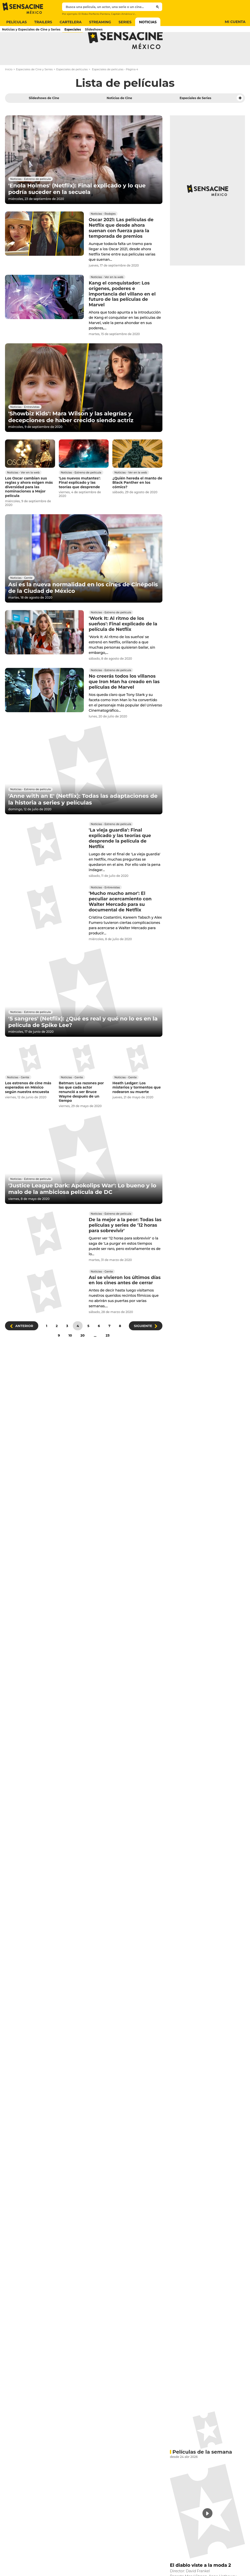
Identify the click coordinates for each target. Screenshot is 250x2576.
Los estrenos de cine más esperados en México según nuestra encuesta (28, 1107)
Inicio (9, 89)
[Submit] (157, 7)
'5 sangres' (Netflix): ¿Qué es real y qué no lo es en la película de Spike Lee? (83, 1041)
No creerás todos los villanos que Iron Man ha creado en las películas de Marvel (124, 701)
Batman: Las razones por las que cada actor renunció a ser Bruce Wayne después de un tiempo (81, 1112)
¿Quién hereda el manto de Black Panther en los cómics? (137, 502)
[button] (240, 118)
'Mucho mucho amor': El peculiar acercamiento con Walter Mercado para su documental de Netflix (120, 921)
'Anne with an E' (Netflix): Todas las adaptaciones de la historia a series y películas (83, 819)
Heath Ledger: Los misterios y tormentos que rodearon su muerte (136, 1107)
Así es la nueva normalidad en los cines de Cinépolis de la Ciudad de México (83, 607)
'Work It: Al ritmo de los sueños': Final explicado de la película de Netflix (123, 644)
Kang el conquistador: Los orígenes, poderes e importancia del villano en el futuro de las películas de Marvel (122, 314)
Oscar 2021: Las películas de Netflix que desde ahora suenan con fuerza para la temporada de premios (121, 248)
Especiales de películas (72, 89)
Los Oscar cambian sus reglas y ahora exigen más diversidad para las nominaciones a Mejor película (29, 506)
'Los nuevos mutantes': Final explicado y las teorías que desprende (80, 502)
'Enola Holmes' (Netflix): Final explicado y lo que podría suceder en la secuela (77, 208)
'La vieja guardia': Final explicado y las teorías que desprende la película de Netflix (120, 858)
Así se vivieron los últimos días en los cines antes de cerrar (125, 1300)
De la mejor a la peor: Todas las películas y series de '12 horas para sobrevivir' (125, 1245)
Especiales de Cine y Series (34, 89)
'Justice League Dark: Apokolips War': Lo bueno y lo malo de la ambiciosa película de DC (82, 1208)
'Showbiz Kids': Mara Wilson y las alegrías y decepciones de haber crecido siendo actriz (70, 436)
